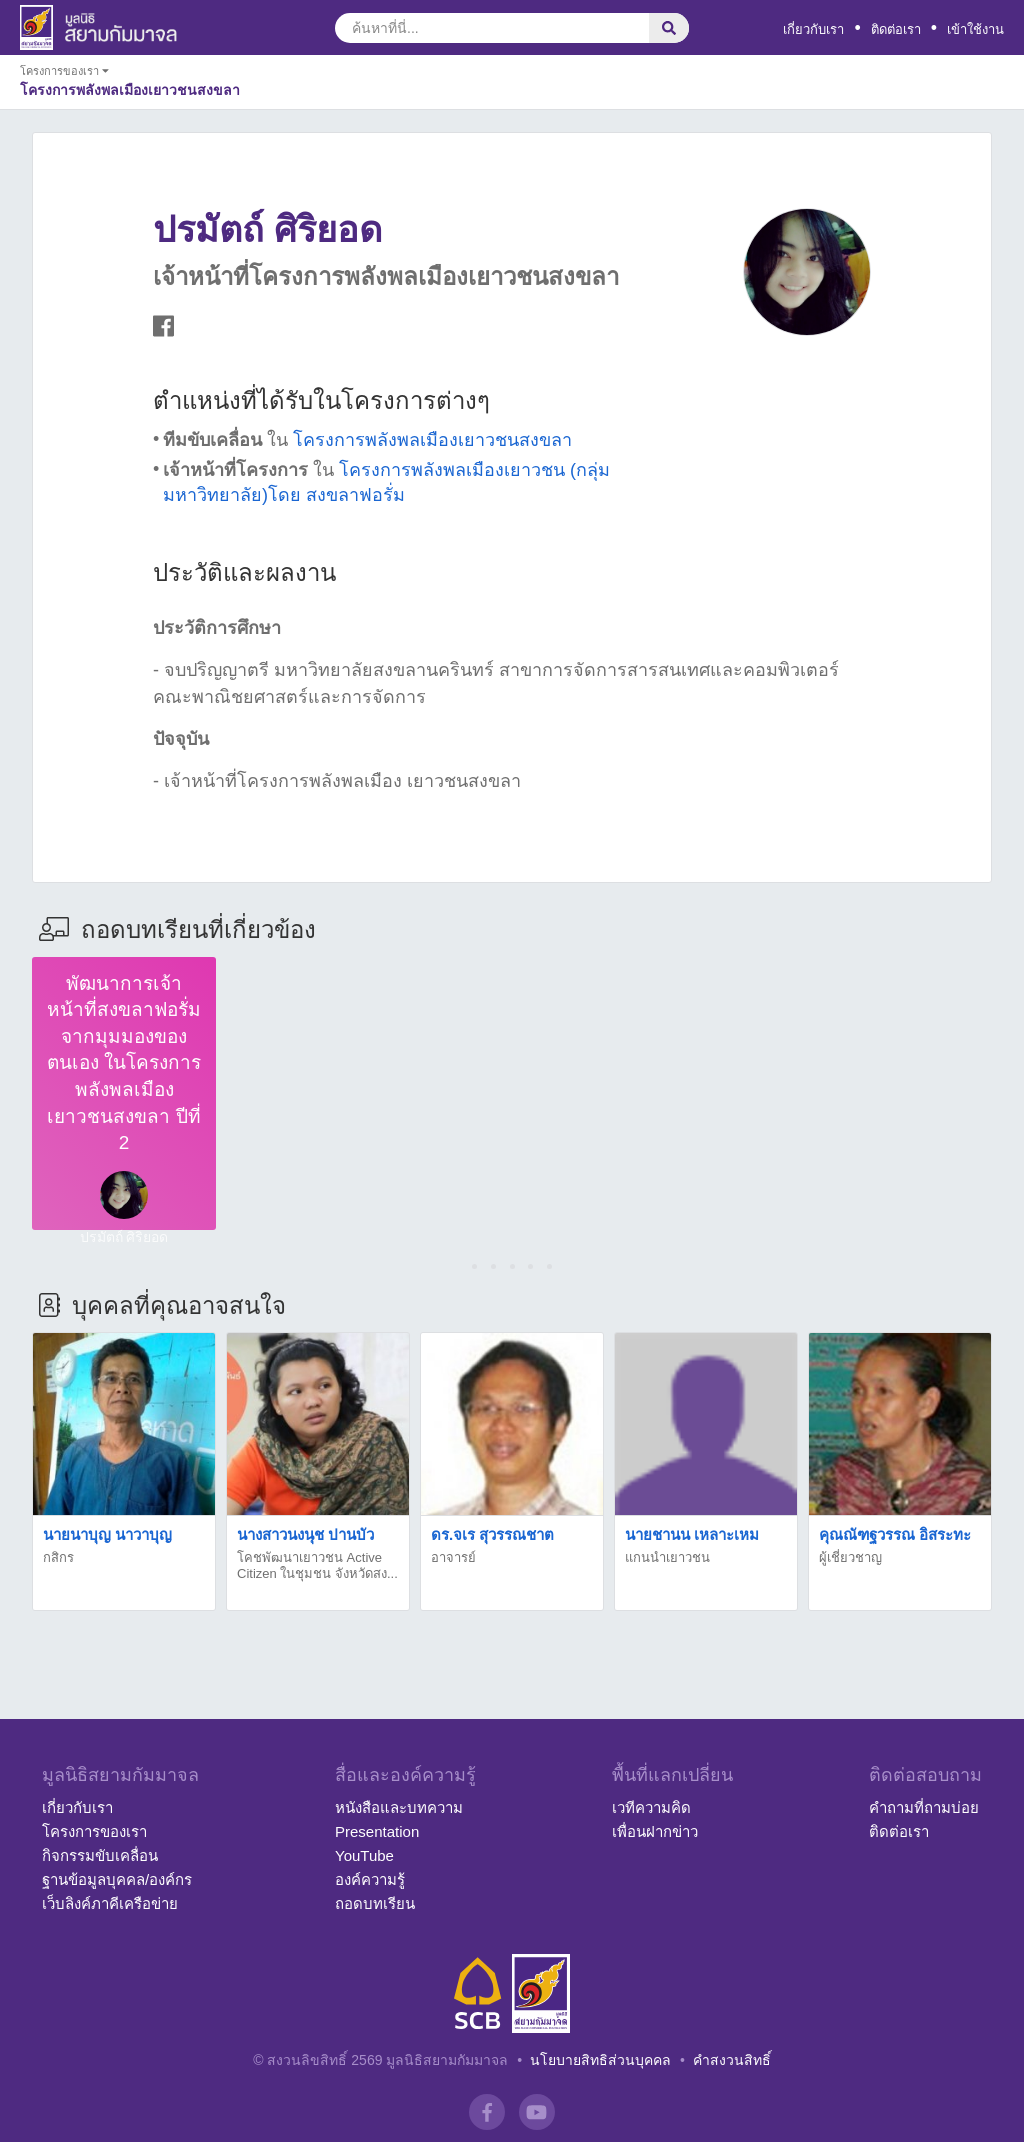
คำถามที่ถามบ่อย (924, 1807)
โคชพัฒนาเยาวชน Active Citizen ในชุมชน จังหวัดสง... (317, 1565)
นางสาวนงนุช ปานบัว (305, 1534)
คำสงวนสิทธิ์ (732, 2060)
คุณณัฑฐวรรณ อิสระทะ (895, 1534)
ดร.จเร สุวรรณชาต (492, 1534)
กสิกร (58, 1557)
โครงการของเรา (94, 1831)
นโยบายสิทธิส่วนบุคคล (600, 2060)
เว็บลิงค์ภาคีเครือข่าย (110, 1903)
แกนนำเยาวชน (667, 1557)
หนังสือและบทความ (399, 1807)
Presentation (377, 1831)
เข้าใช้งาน (975, 29)
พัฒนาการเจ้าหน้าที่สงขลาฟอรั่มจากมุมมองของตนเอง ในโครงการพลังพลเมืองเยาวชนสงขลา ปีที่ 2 (124, 1063)
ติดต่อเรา (896, 29)
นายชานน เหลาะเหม (692, 1534)
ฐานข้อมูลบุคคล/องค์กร (117, 1879)
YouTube (364, 1855)
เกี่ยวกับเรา (813, 29)
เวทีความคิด (651, 1807)
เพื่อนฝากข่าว (655, 1831)
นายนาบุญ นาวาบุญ (107, 1534)
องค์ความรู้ (370, 1879)
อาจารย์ (453, 1557)
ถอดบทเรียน (375, 1903)
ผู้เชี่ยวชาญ (850, 1557)
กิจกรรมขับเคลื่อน (100, 1855)
